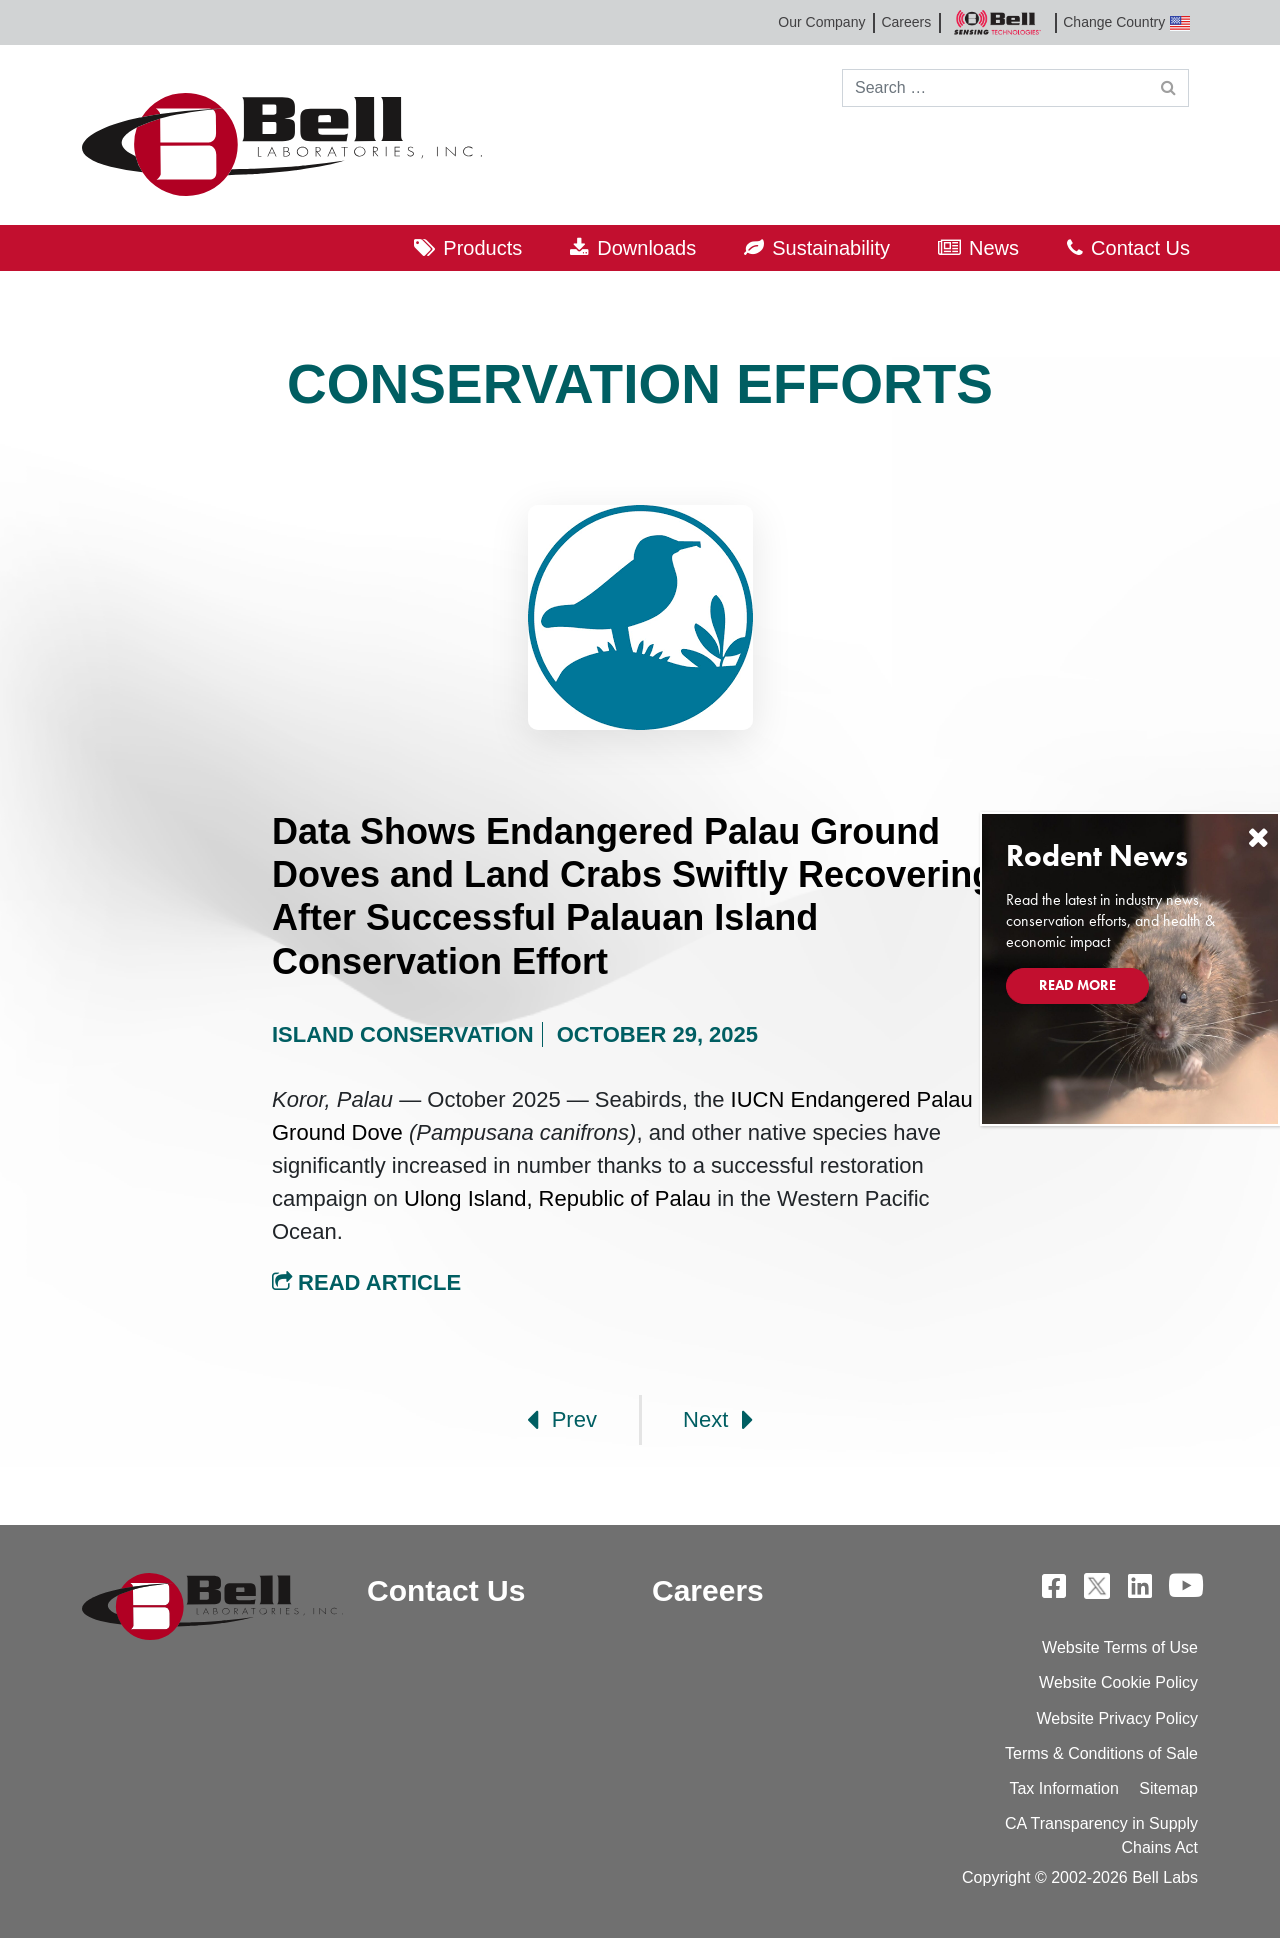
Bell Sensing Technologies (997, 22)
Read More (1077, 985)
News (994, 248)
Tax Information (1063, 1788)
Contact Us (1140, 248)
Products (482, 248)
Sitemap (1168, 1788)
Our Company (821, 22)
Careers (906, 22)
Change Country (1126, 22)
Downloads (646, 248)
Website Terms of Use (1120, 1647)
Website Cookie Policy (1118, 1682)
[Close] (1258, 837)
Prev (562, 1420)
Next (718, 1420)
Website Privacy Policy (1117, 1718)
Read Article (366, 1282)
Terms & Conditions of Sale (1101, 1753)
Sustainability (831, 248)
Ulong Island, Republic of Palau (557, 1198)
